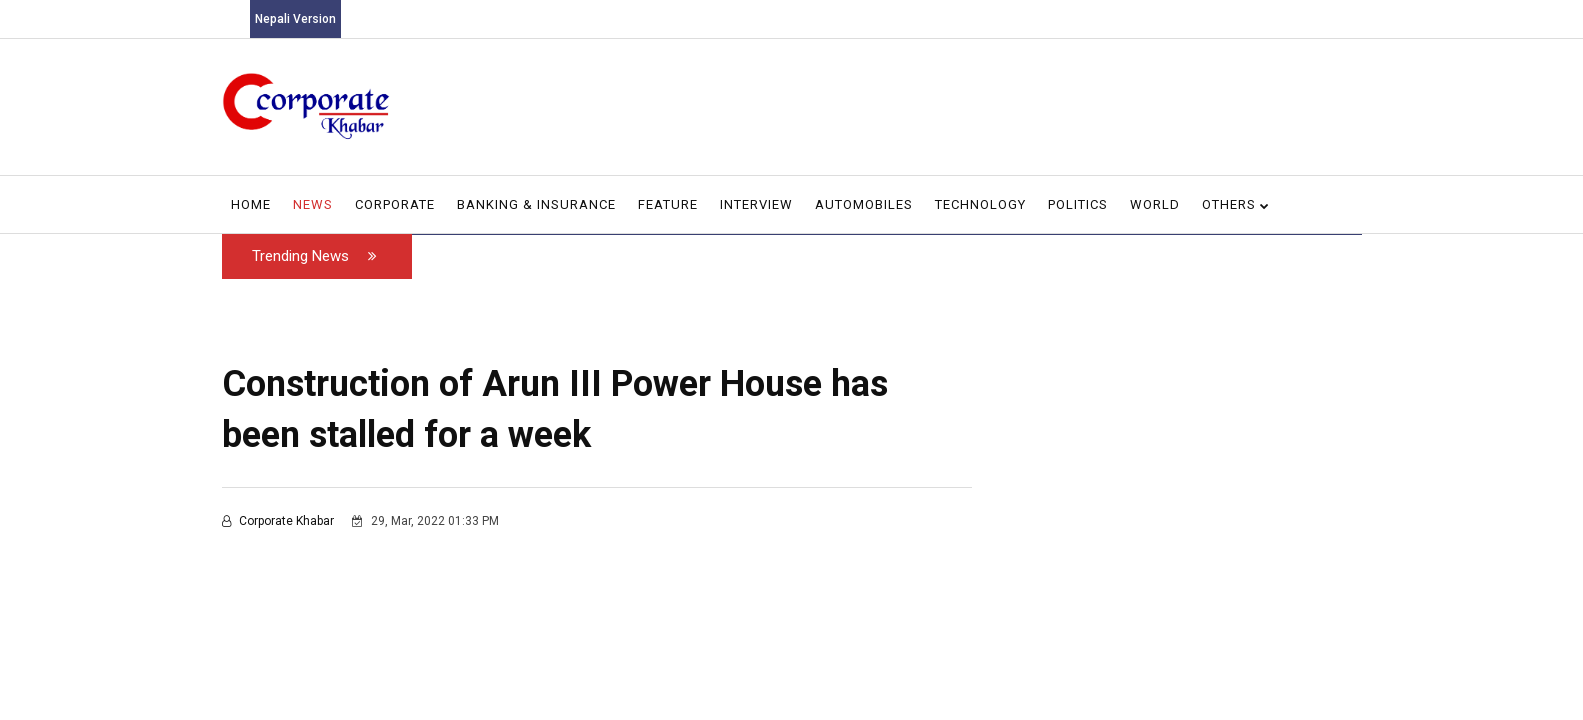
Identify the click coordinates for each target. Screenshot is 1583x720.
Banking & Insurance (536, 204)
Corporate (395, 204)
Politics (1078, 204)
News (313, 204)
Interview (756, 204)
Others (1236, 204)
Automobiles (864, 204)
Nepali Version (295, 19)
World (1155, 204)
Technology (980, 204)
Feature (668, 204)
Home (251, 204)
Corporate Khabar (279, 521)
